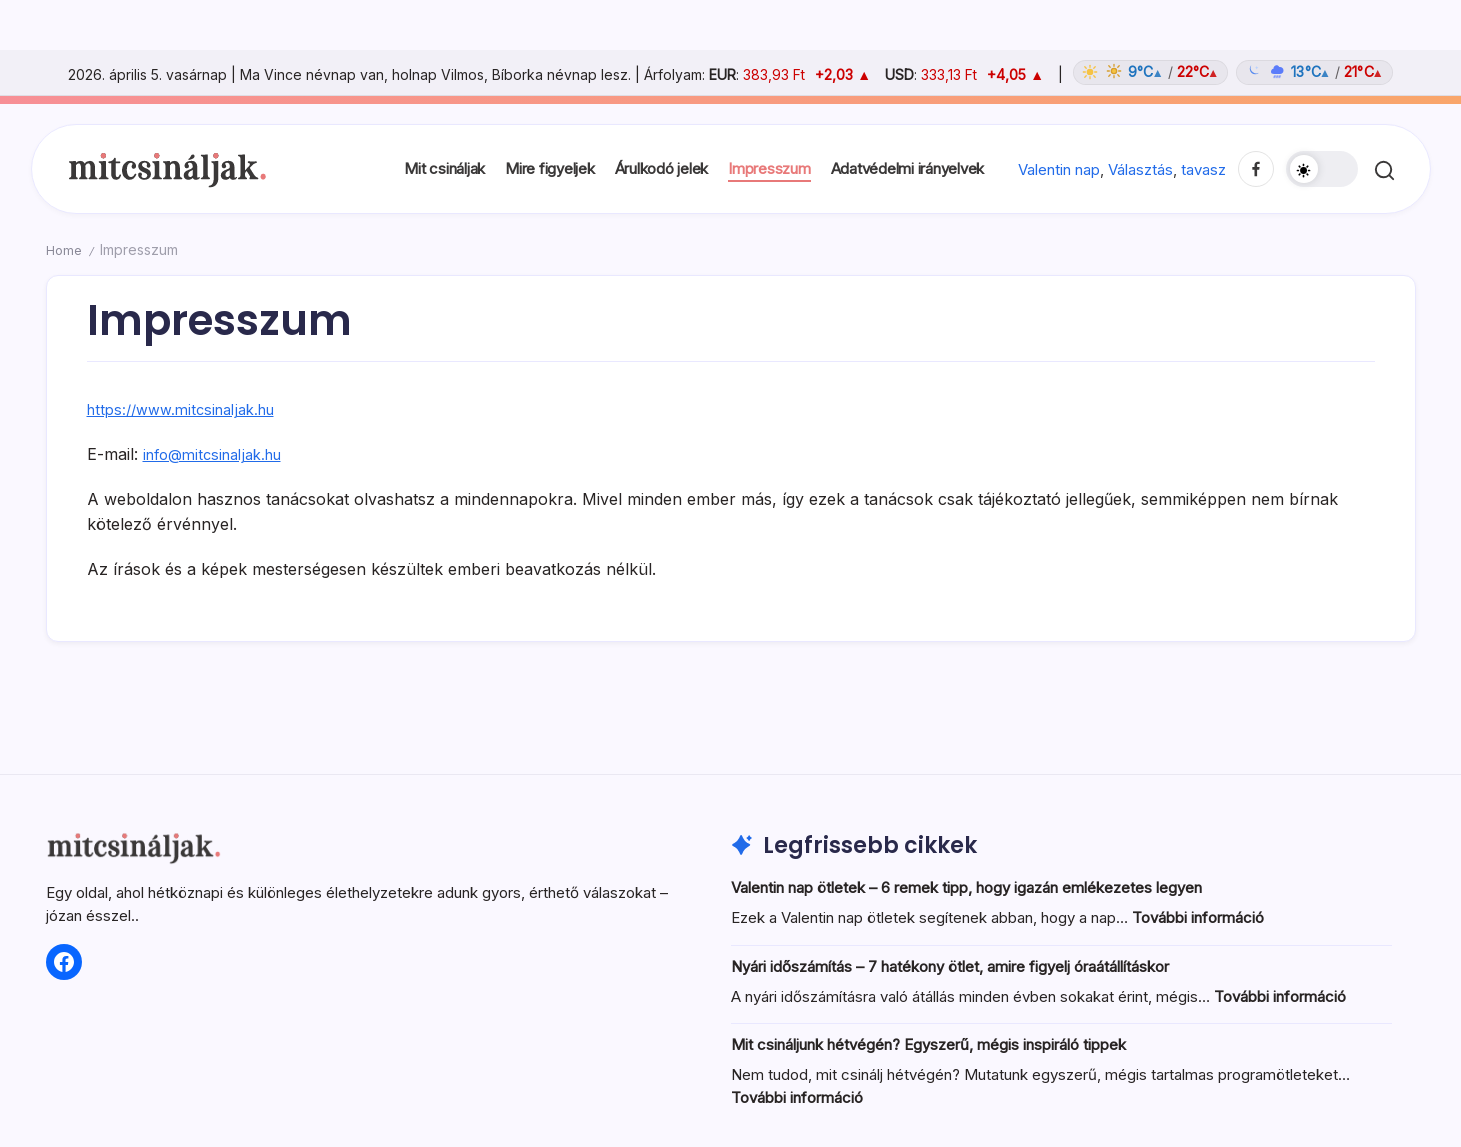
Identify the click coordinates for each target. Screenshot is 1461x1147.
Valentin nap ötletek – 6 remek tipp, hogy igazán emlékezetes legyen (966, 887)
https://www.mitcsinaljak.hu (190, 409)
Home (65, 249)
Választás (1140, 169)
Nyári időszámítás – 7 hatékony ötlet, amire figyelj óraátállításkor (950, 966)
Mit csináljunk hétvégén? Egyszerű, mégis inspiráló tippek (928, 1044)
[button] (1322, 169)
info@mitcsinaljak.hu (220, 454)
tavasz (1203, 169)
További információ (1198, 917)
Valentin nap (1059, 169)
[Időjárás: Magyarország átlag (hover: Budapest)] (1230, 72)
